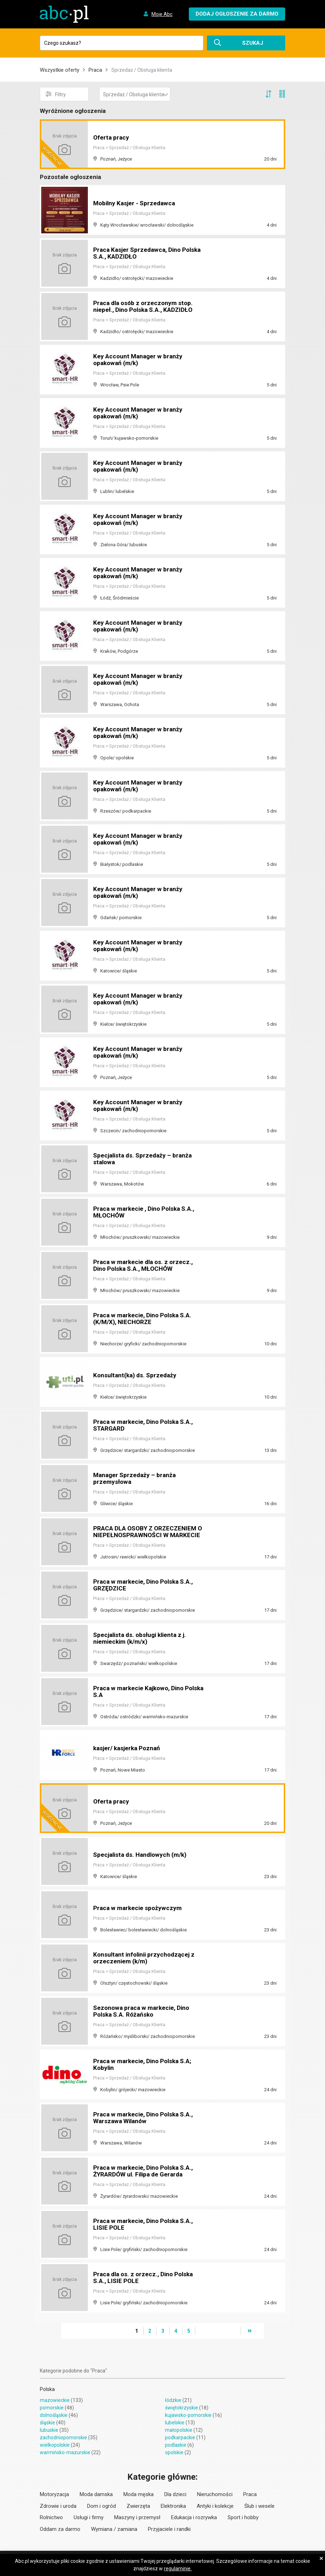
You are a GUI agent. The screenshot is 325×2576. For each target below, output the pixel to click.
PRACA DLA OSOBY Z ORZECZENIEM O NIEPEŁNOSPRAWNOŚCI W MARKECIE (147, 1529)
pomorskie (52, 2407)
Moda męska (138, 2494)
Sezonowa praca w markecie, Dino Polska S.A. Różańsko (143, 2011)
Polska (47, 2389)
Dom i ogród (101, 2506)
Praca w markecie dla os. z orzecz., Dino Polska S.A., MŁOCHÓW (145, 1266)
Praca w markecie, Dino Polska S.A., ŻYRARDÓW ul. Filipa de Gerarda (145, 2171)
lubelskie (175, 2422)
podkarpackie (180, 2437)
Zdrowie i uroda (58, 2506)
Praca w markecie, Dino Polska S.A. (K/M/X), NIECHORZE (145, 1319)
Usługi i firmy (88, 2517)
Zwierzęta (138, 2506)
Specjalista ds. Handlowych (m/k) (142, 1855)
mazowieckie (55, 2400)
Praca (95, 70)
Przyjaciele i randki (169, 2529)
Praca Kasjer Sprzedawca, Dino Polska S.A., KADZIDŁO (139, 253)
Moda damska (96, 2494)
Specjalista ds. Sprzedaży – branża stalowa (144, 1159)
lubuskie (49, 2430)
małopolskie (178, 2430)
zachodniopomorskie (63, 2437)
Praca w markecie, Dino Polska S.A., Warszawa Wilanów (145, 2118)
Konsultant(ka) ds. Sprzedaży (136, 1375)
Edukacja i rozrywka (194, 2517)
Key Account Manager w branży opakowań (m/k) (139, 360)
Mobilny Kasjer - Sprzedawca (136, 203)
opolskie (174, 2452)
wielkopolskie (55, 2445)
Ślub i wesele (259, 2506)
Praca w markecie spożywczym (139, 1908)
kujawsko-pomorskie (188, 2415)
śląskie (47, 2422)
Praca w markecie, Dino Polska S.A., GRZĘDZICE (145, 1585)
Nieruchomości (215, 2494)
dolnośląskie (54, 2415)
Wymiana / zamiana (114, 2529)
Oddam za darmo (60, 2529)
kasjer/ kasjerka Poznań (128, 1748)
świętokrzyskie (181, 2407)
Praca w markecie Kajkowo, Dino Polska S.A (140, 1692)
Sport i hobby (243, 2517)
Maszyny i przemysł (137, 2517)
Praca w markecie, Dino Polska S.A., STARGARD (145, 1425)
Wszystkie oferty (59, 70)
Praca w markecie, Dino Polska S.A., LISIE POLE (145, 2224)
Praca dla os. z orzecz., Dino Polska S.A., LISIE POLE (145, 2278)
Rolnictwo (51, 2517)
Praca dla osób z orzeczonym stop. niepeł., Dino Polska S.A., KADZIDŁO (145, 307)
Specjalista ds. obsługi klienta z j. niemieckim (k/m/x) (142, 1638)
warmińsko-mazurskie (65, 2452)
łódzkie (173, 2400)
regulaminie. (178, 2568)
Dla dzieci (175, 2494)
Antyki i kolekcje (215, 2506)
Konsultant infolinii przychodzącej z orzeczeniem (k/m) (146, 1958)
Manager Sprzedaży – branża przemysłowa (136, 1479)
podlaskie (175, 2445)
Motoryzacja (54, 2494)
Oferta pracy (111, 137)
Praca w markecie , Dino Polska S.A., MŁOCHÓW (146, 1212)
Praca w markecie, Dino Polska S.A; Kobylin (145, 2065)
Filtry (56, 94)
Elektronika (173, 2506)
